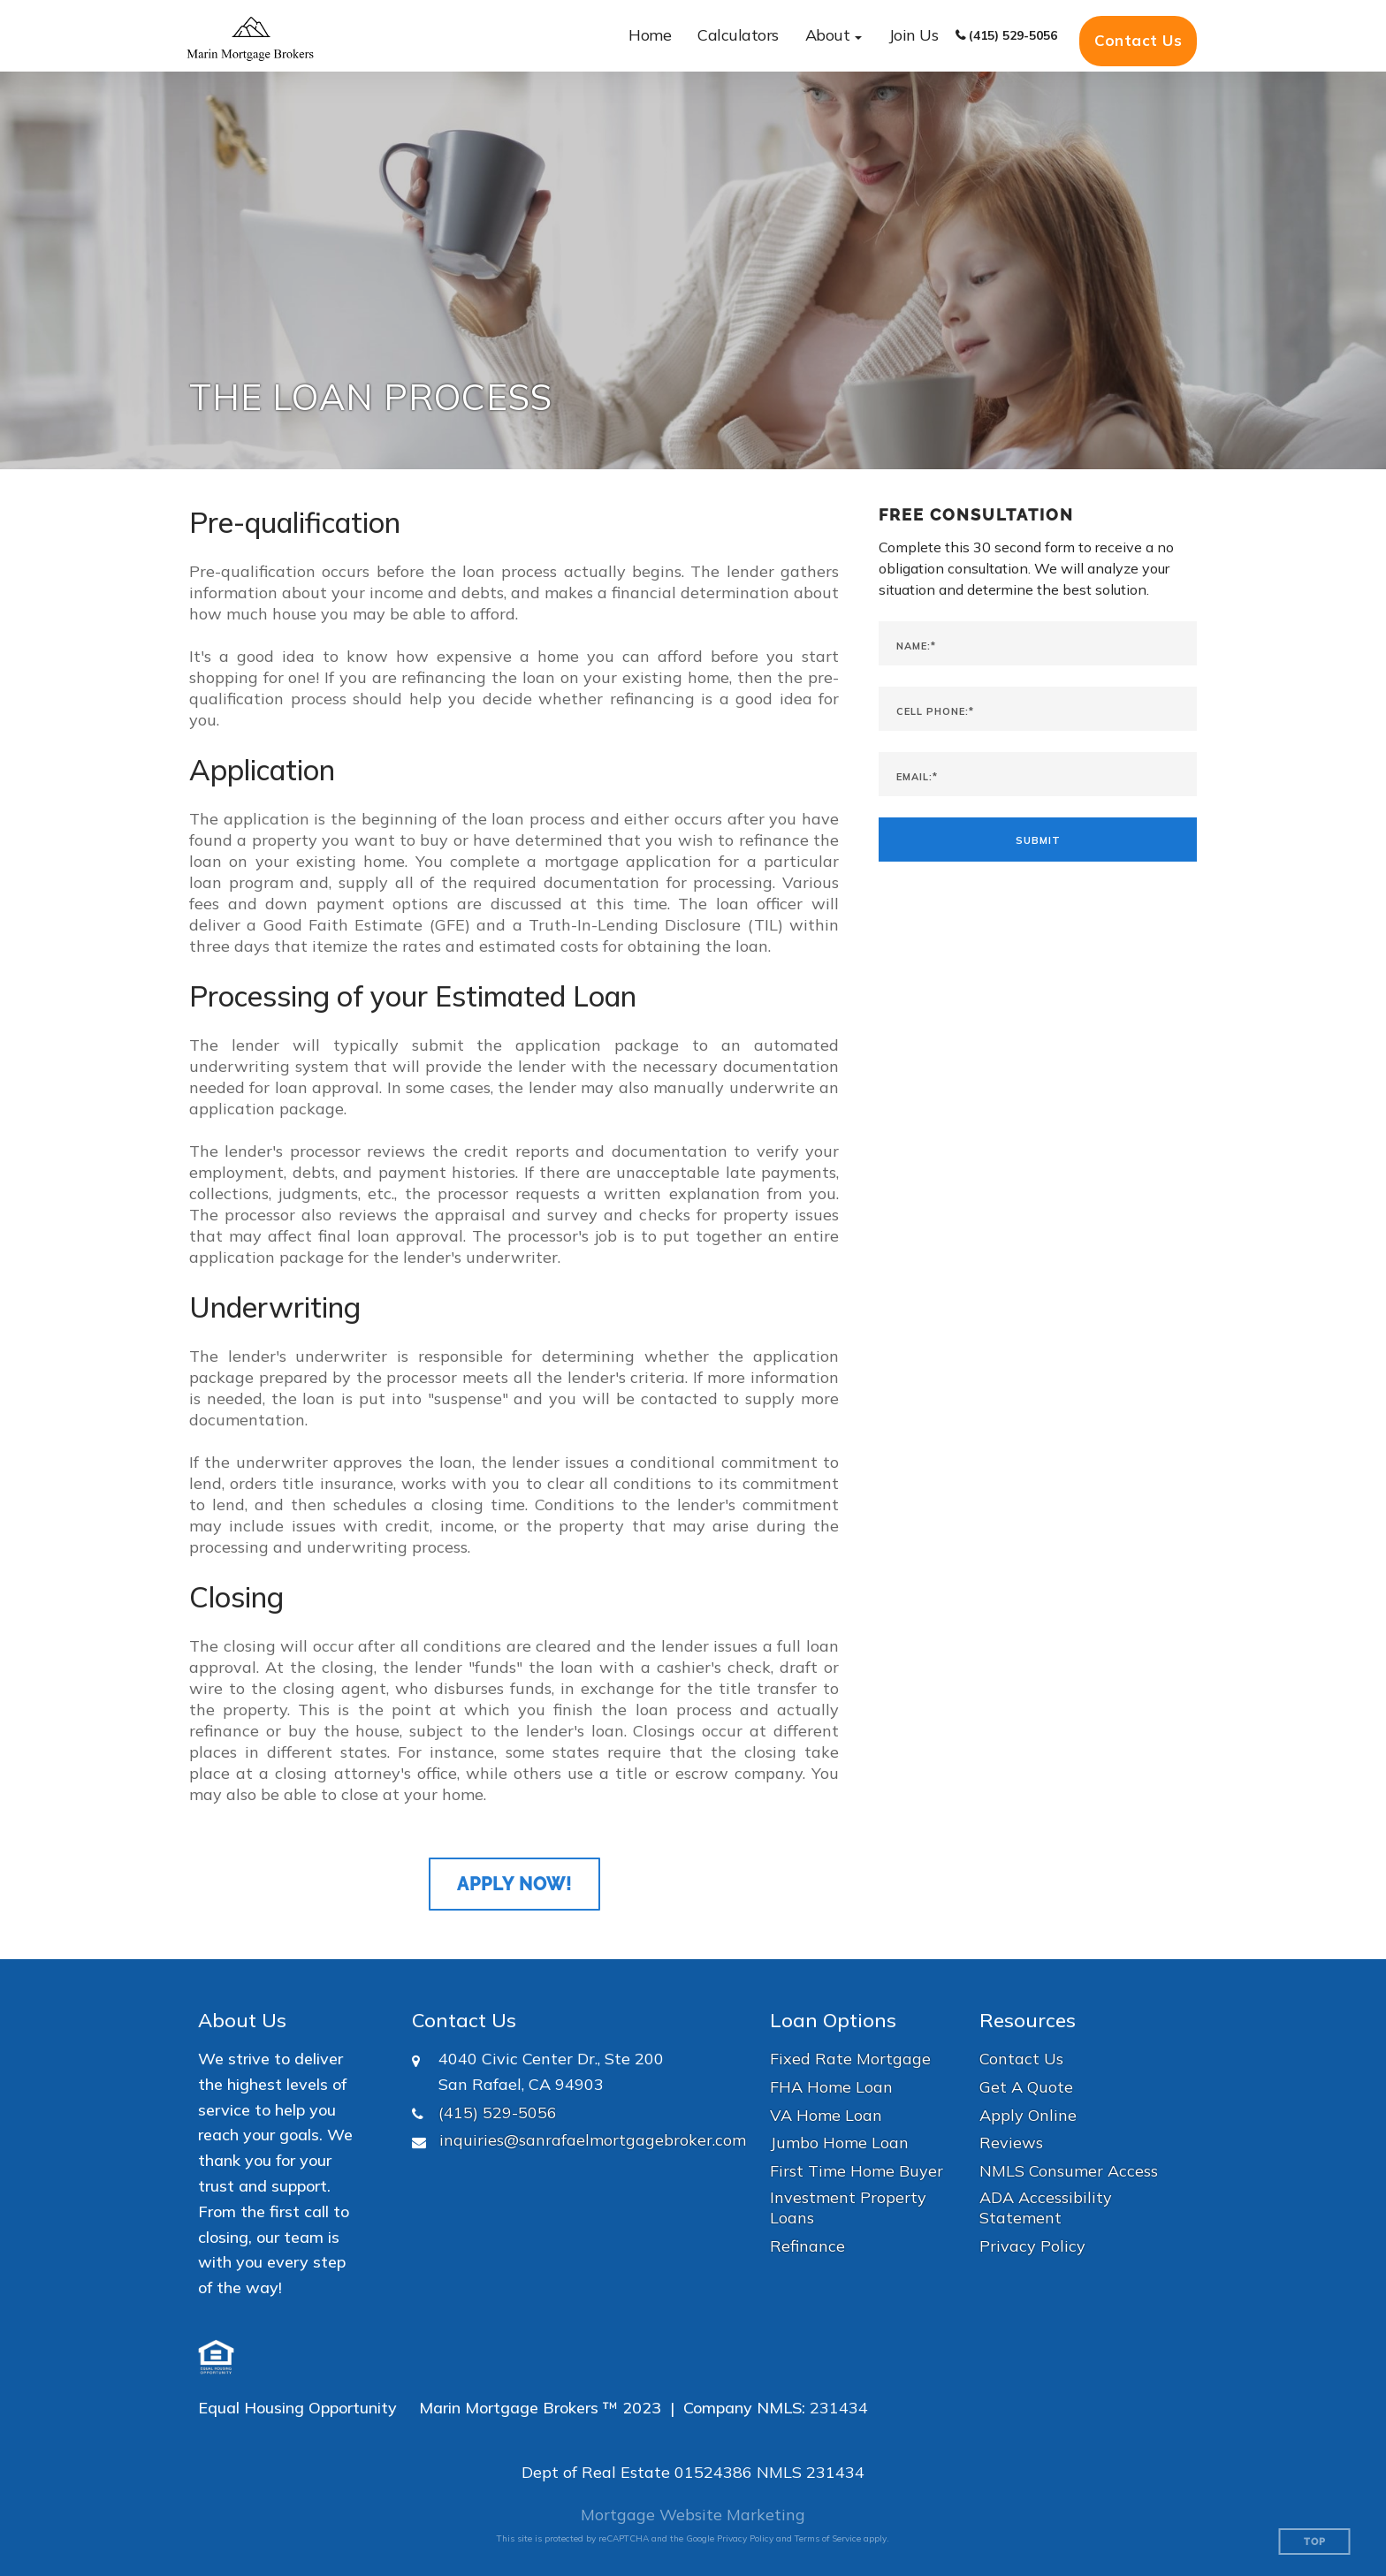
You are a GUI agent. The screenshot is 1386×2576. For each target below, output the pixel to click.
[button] (833, 36)
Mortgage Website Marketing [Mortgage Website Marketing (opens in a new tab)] (693, 2514)
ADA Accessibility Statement (1045, 2207)
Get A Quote (1026, 2087)
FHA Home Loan (831, 2087)
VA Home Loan (826, 2115)
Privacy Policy (1032, 2246)
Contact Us (1138, 40)
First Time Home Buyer (856, 2171)
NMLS (779, 2472)
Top (1315, 2542)
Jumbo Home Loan (839, 2142)
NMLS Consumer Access (1068, 2171)
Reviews (1011, 2142)
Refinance (807, 2246)
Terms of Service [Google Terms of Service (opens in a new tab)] (828, 2538)
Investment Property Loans (848, 2207)
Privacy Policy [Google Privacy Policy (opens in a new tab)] (745, 2538)
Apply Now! (514, 1884)
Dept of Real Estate (596, 2472)
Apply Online (1028, 2115)
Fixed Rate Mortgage (850, 2058)
